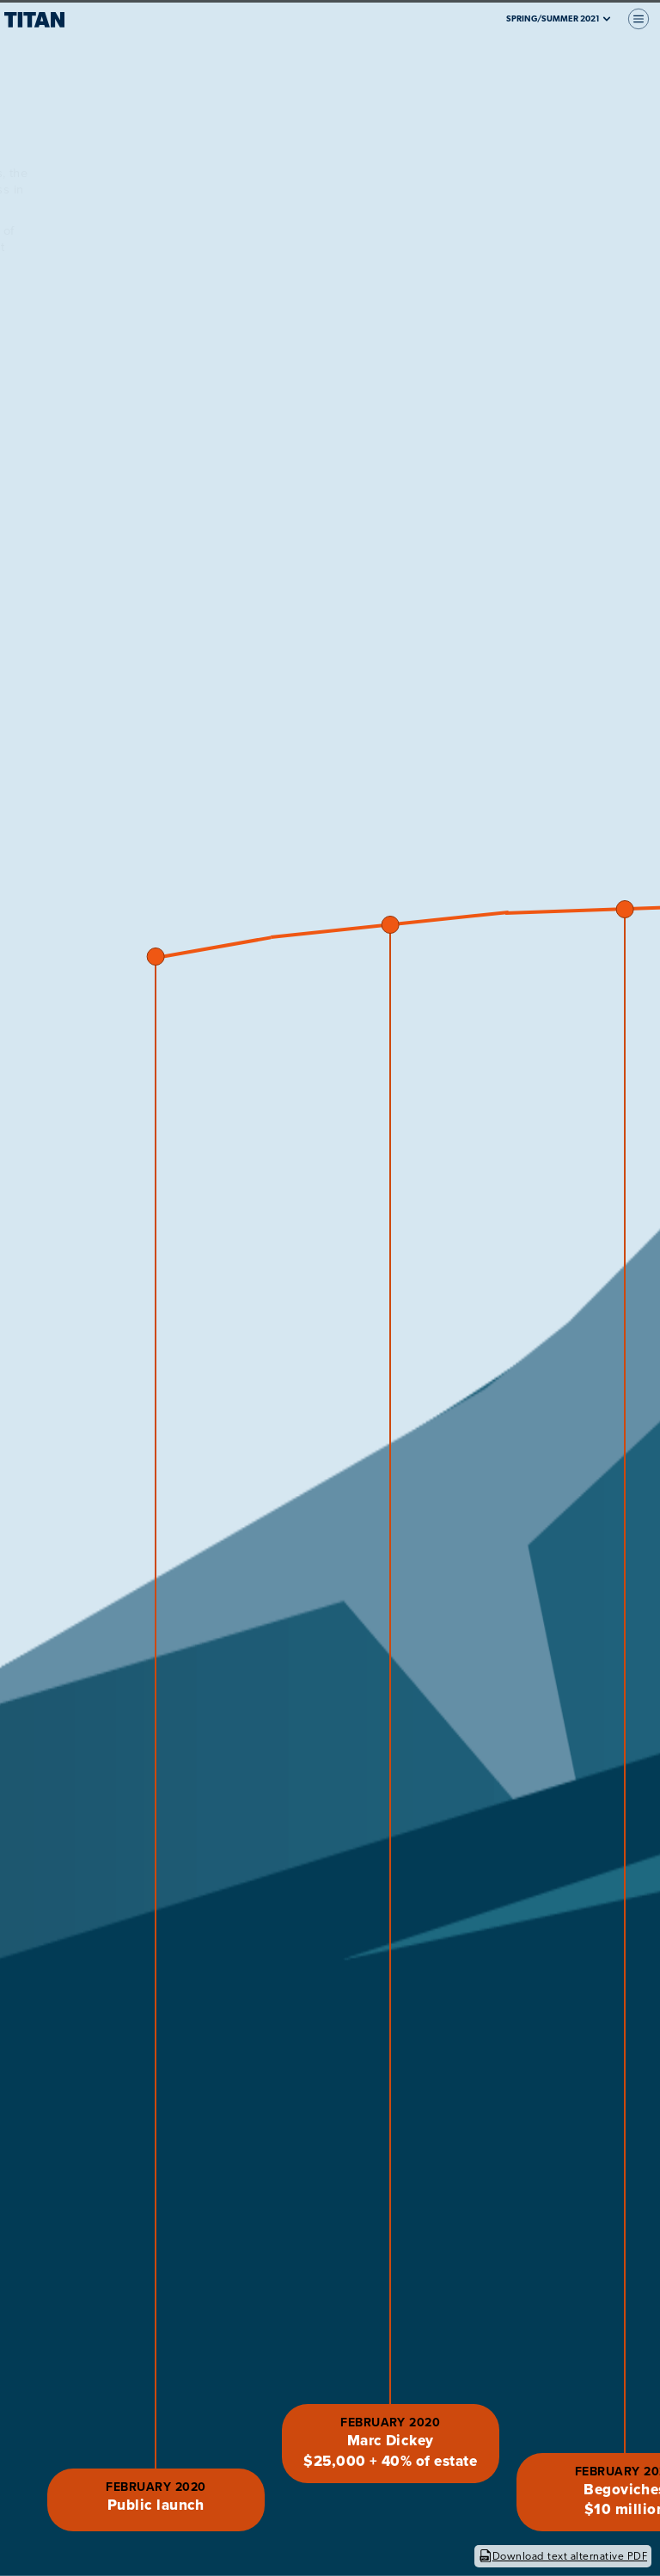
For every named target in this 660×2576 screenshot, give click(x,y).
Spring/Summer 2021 (559, 19)
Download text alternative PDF (563, 2555)
